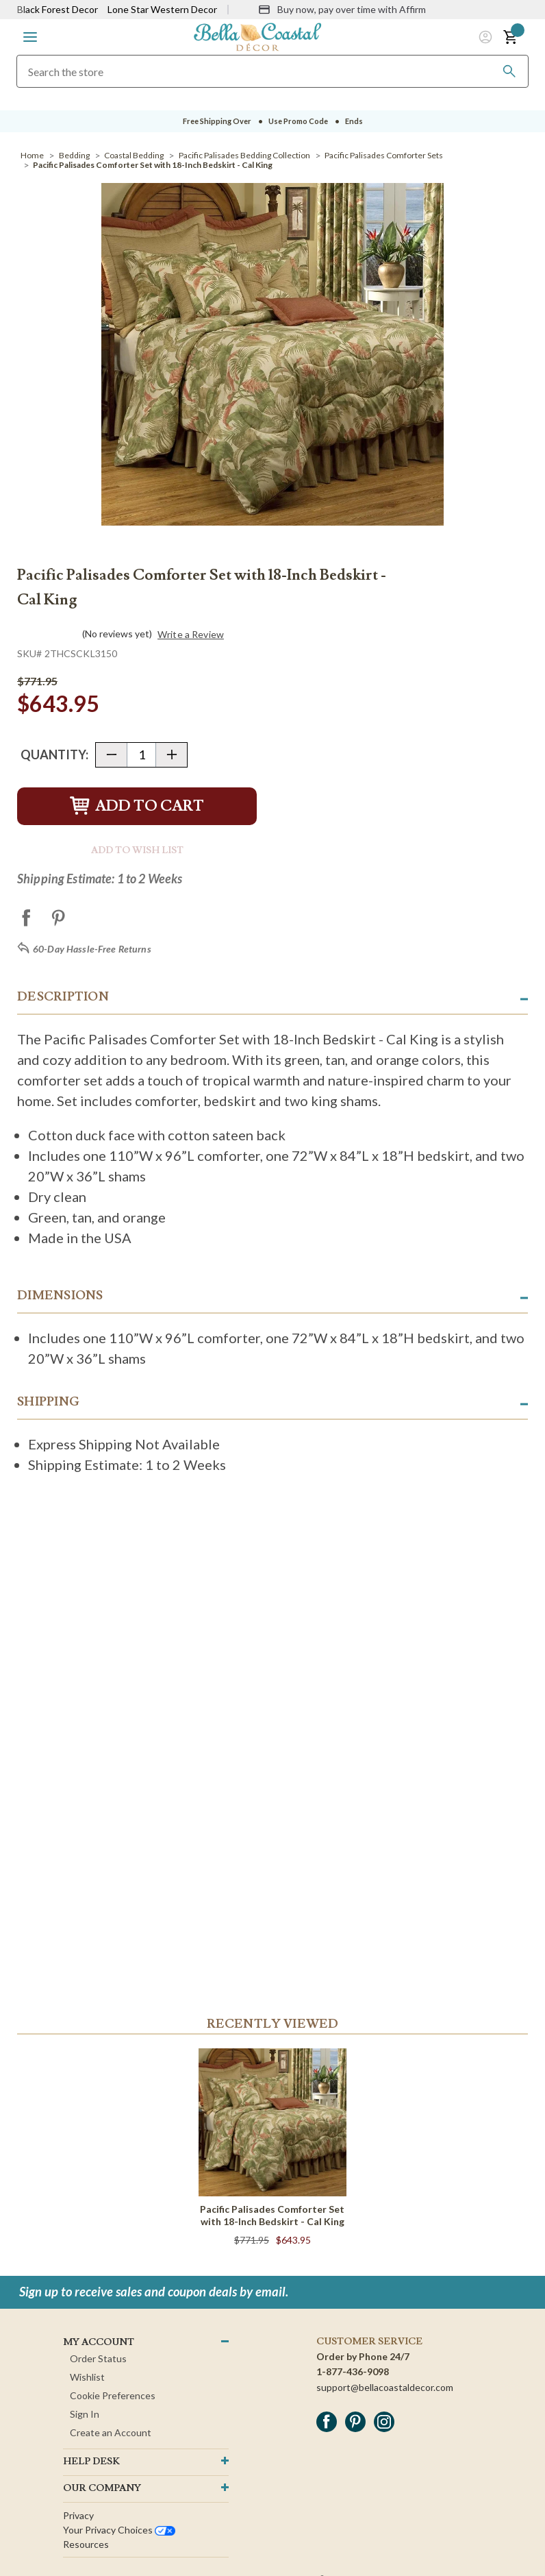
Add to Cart (137, 806)
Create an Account (110, 2432)
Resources (86, 2544)
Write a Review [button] (190, 634)
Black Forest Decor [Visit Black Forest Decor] (57, 9)
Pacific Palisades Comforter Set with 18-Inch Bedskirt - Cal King (272, 2215)
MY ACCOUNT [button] (98, 2342)
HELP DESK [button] (91, 2461)
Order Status (98, 2358)
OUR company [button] (102, 2488)
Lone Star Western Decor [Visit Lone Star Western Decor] (162, 9)
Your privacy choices (119, 2530)
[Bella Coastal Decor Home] (257, 36)
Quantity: (54, 754)
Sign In (84, 2414)
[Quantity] (141, 755)
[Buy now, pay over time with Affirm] (342, 9)
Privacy (78, 2515)
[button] (30, 37)
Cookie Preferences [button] (112, 2395)
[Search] (509, 71)
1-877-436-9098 (352, 2371)
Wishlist (87, 2377)
